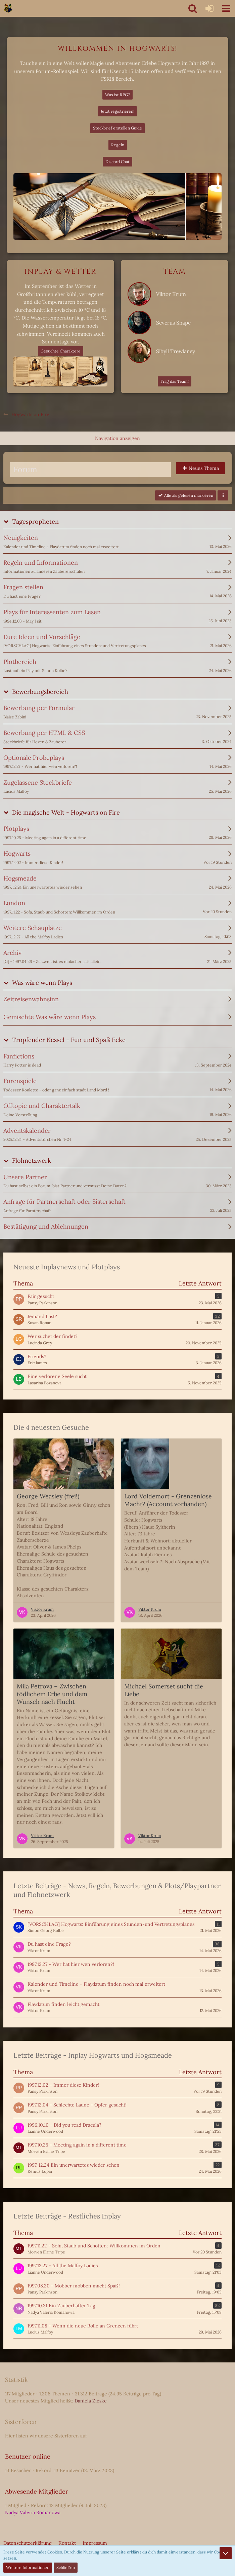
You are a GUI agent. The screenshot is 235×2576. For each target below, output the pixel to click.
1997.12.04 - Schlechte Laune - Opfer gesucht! (77, 2105)
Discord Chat (117, 161)
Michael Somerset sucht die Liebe (163, 1690)
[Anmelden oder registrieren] (209, 8)
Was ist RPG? (117, 94)
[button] (226, 8)
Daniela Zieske (91, 2401)
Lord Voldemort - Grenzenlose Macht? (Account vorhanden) (168, 1500)
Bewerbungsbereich (40, 692)
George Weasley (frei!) (48, 1496)
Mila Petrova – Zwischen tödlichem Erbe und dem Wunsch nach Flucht (52, 1694)
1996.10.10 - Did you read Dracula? (64, 2125)
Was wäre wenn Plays (42, 982)
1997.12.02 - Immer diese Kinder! (63, 2085)
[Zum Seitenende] (226, 2553)
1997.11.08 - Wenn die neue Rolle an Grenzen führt (83, 2326)
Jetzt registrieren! (117, 111)
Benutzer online (27, 2456)
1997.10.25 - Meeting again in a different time (77, 2145)
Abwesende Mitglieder (36, 2491)
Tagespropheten (35, 521)
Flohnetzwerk (31, 1160)
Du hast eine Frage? (49, 1944)
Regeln (117, 144)
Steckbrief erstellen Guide (117, 127)
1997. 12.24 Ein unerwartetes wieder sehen (74, 2165)
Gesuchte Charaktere (61, 350)
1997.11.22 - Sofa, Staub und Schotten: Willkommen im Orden (94, 2246)
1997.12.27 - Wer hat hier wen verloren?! (71, 1964)
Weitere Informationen (27, 2567)
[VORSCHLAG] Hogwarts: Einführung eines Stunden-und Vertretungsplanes (111, 1924)
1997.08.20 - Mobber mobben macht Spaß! (74, 2286)
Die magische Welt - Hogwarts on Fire (66, 812)
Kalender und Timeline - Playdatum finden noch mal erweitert (96, 1984)
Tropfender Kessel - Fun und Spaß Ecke (69, 1040)
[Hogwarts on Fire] (8, 8)
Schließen (65, 2567)
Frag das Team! (174, 381)
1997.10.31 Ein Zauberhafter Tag (61, 2306)
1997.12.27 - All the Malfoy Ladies (63, 2266)
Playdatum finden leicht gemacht (63, 2004)
